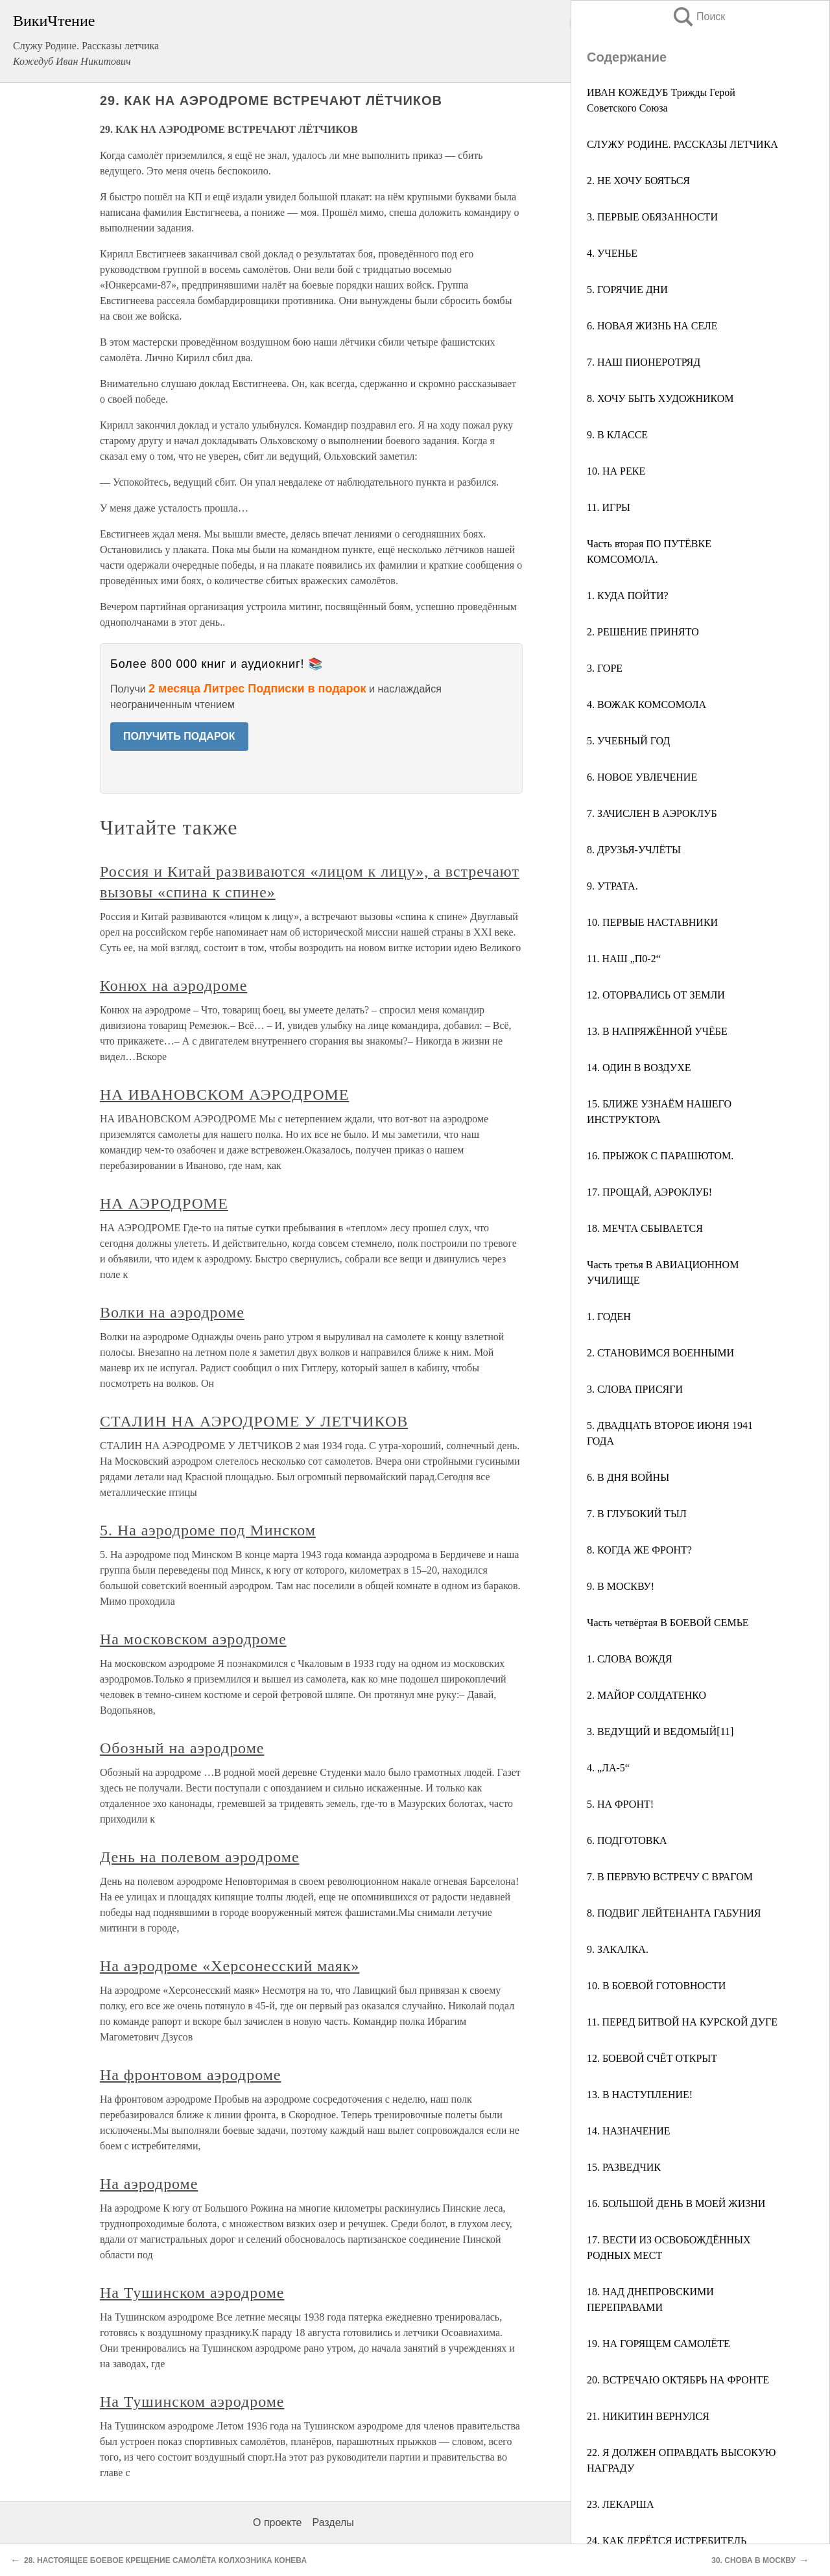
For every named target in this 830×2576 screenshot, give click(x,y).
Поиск (698, 16)
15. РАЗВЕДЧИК (624, 2167)
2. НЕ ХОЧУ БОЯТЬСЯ (638, 180)
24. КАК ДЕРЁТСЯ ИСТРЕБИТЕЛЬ (666, 2540)
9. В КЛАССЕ (617, 434)
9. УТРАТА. (612, 886)
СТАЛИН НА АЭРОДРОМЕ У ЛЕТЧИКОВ (254, 1421)
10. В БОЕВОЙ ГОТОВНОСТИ (656, 1985)
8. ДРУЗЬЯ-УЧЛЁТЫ (634, 849)
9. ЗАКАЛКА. (617, 1949)
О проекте (277, 2522)
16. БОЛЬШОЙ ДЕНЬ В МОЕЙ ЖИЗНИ (676, 2203)
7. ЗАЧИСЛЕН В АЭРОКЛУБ (652, 813)
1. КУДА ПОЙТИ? (628, 595)
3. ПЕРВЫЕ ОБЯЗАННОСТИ (652, 216)
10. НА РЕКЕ (616, 471)
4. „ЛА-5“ (608, 1767)
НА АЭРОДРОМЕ (164, 1203)
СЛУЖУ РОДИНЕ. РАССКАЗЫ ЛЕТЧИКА (682, 144)
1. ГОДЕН (609, 1316)
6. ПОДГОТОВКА (627, 1840)
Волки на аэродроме (172, 1312)
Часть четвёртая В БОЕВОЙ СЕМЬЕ (668, 1622)
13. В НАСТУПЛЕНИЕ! (640, 2094)
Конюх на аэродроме (173, 985)
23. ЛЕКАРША (620, 2504)
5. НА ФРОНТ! (620, 1804)
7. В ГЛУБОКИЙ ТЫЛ (637, 1513)
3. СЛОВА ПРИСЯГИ (635, 1389)
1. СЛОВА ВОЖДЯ (629, 1658)
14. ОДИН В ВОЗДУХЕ (639, 1067)
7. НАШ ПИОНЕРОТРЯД (643, 362)
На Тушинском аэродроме (192, 2292)
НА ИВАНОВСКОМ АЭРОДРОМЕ (224, 1094)
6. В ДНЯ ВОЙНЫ (628, 1477)
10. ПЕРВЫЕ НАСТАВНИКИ (652, 922)
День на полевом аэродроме (200, 1857)
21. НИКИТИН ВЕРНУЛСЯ (648, 2416)
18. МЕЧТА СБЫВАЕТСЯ (645, 1228)
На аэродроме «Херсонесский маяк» (229, 1965)
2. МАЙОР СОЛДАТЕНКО (646, 1695)
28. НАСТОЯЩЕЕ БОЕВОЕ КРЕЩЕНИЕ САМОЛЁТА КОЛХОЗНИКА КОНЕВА (165, 2560)
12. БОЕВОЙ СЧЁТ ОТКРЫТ (652, 2058)
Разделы (332, 2522)
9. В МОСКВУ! (620, 1586)
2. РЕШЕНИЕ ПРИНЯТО (643, 631)
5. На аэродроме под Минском (208, 1530)
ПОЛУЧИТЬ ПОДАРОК (179, 736)
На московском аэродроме (193, 1639)
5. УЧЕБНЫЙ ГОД (628, 740)
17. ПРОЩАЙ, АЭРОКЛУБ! (649, 1192)
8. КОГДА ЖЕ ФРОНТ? (639, 1549)
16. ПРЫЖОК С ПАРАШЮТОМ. (660, 1155)
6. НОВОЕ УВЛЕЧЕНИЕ (642, 777)
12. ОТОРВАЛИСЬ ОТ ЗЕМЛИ (656, 994)
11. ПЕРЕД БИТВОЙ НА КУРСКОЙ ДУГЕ (682, 2021)
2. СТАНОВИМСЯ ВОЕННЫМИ (660, 1352)
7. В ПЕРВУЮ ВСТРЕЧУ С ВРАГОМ (670, 1876)
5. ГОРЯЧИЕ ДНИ (627, 289)
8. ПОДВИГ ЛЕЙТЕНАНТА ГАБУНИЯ (674, 1913)
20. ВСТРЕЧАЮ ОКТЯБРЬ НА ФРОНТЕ (678, 2379)
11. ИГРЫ (608, 507)
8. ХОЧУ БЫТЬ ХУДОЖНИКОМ (660, 398)
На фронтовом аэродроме (190, 2074)
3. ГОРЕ (604, 668)
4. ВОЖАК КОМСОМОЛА (646, 704)
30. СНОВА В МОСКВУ (753, 2560)
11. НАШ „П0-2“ (624, 958)
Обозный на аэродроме (182, 1748)
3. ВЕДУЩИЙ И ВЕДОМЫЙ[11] (660, 1731)
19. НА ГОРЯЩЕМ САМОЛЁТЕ (658, 2343)
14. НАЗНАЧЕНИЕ (628, 2130)
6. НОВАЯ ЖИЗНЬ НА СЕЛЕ (652, 325)
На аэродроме (149, 2183)
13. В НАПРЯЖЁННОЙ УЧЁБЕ (657, 1031)
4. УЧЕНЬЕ (612, 253)
